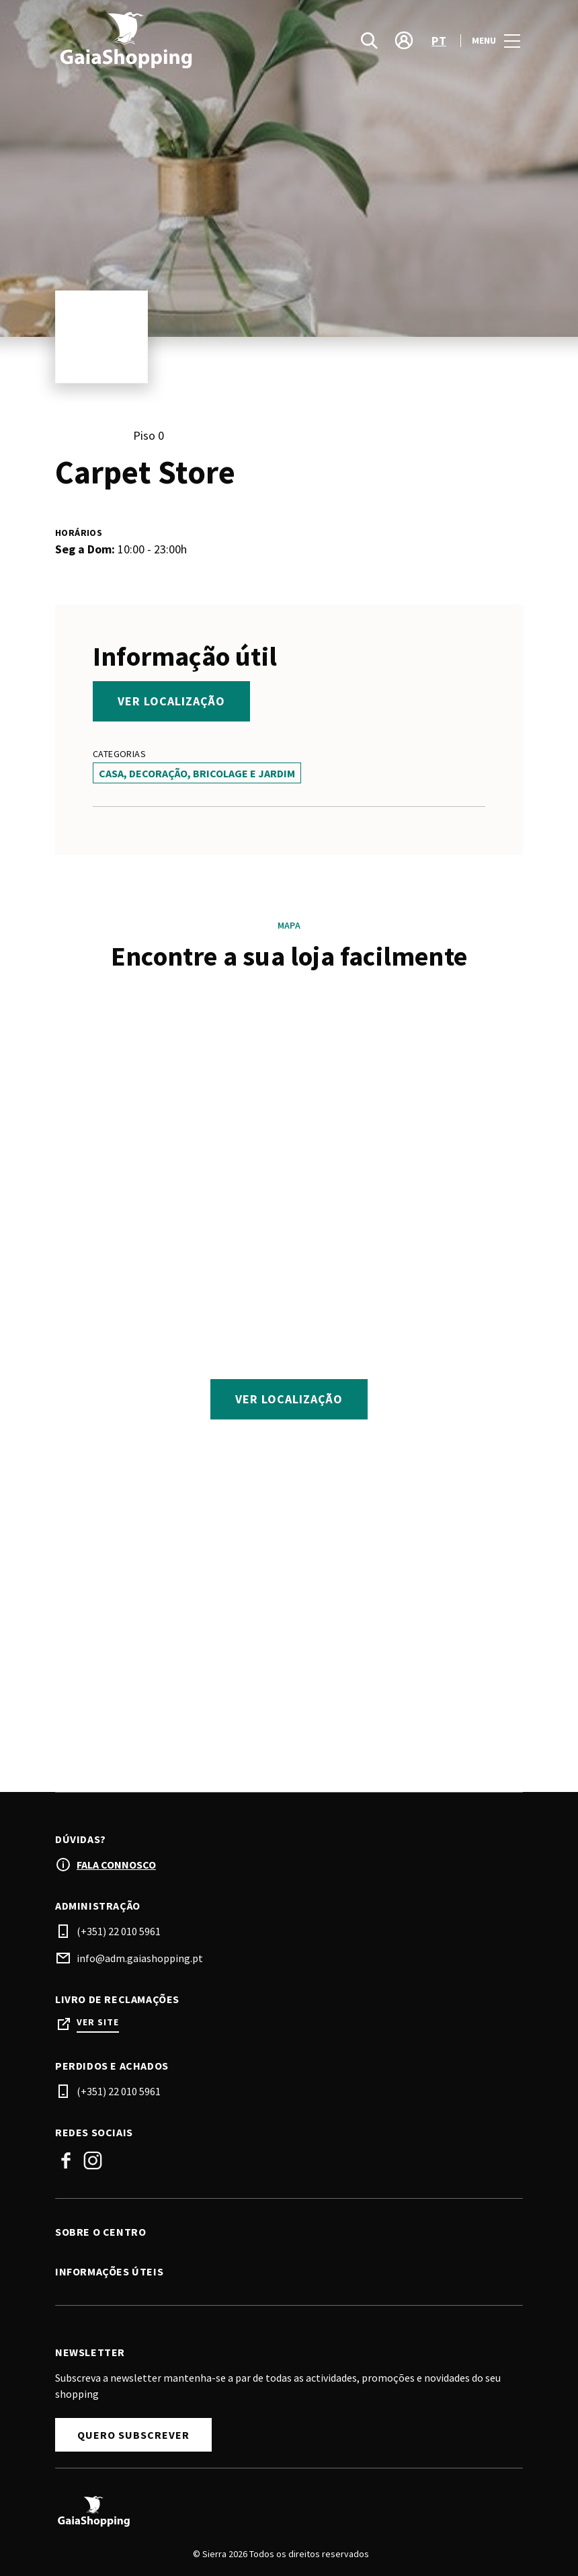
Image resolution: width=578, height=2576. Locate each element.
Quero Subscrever (133, 2435)
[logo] (173, 40)
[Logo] (281, 2512)
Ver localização (171, 701)
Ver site (98, 2023)
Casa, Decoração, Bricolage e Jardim (197, 773)
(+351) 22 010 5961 (119, 1932)
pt (438, 40)
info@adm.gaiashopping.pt (140, 1958)
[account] (404, 40)
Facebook (66, 2161)
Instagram (93, 2161)
